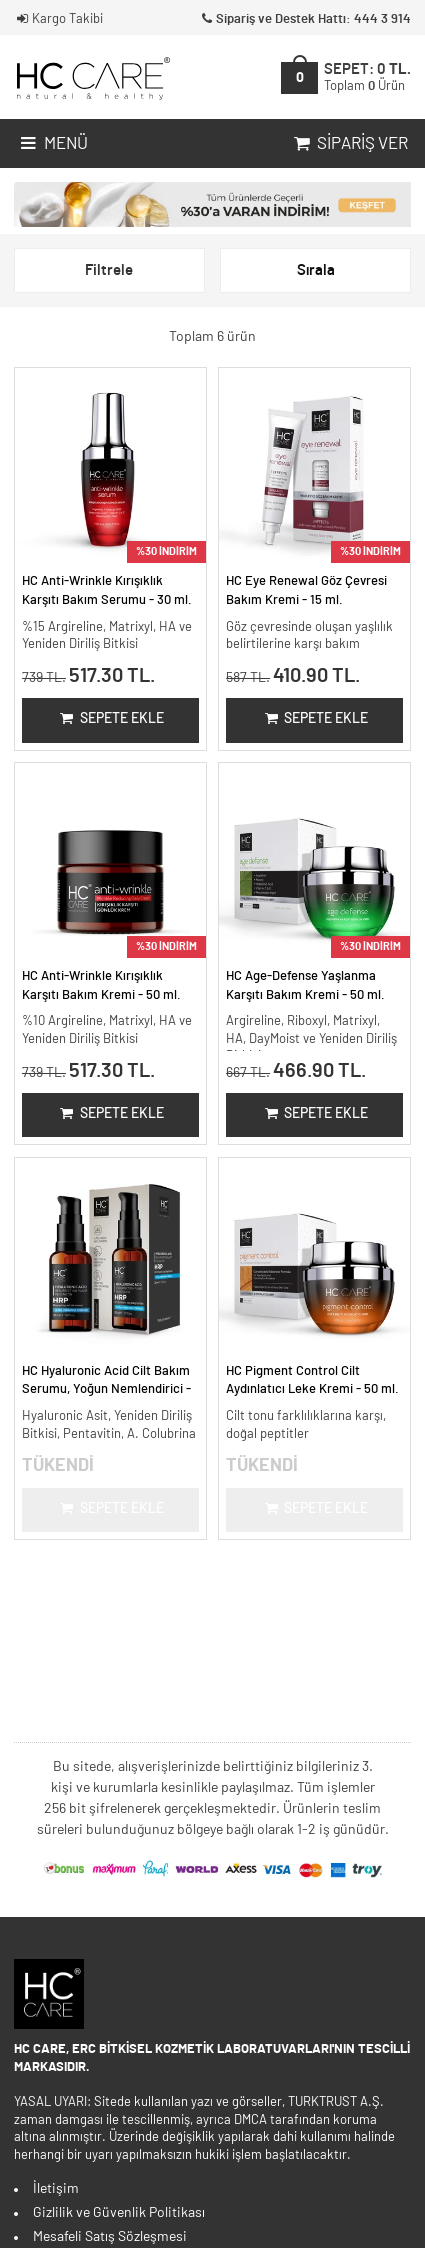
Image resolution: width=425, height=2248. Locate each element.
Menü (52, 144)
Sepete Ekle (110, 719)
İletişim (56, 2189)
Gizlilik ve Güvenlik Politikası (119, 2213)
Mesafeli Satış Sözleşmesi (110, 2237)
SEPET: (367, 77)
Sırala (316, 270)
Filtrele (109, 270)
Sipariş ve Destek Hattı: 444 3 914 (304, 19)
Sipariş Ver (349, 144)
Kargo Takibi (58, 19)
